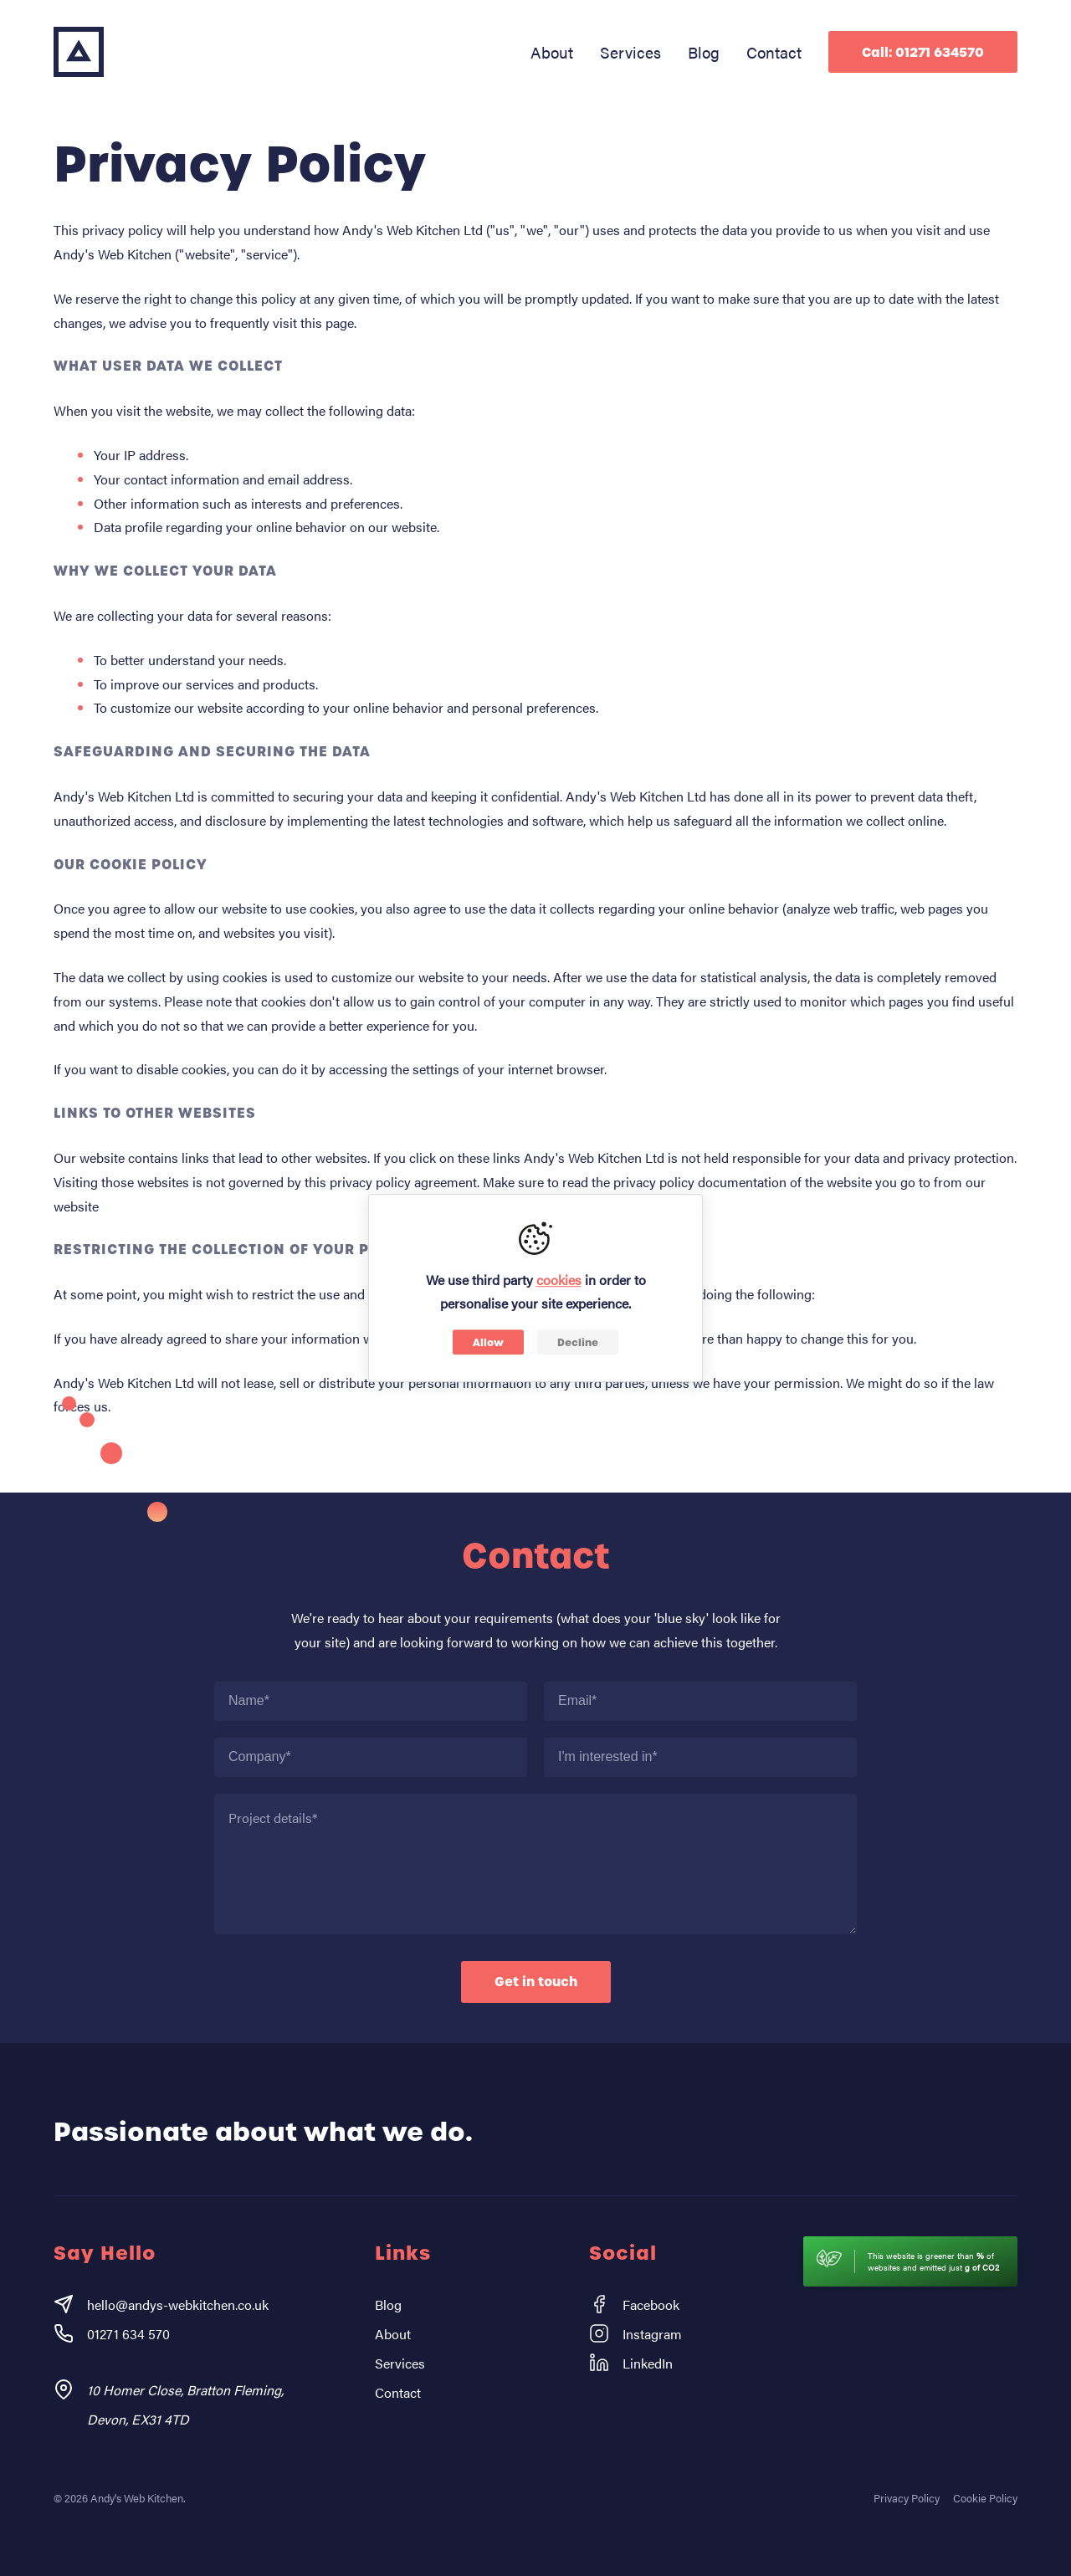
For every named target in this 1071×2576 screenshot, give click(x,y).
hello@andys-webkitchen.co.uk (161, 2304)
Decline (577, 1342)
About (551, 52)
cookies (559, 1279)
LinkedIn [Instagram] (631, 2363)
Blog (704, 52)
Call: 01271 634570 (923, 52)
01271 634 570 (112, 2333)
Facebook (634, 2304)
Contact (774, 52)
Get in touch (536, 1981)
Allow (488, 1342)
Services (630, 52)
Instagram (635, 2333)
